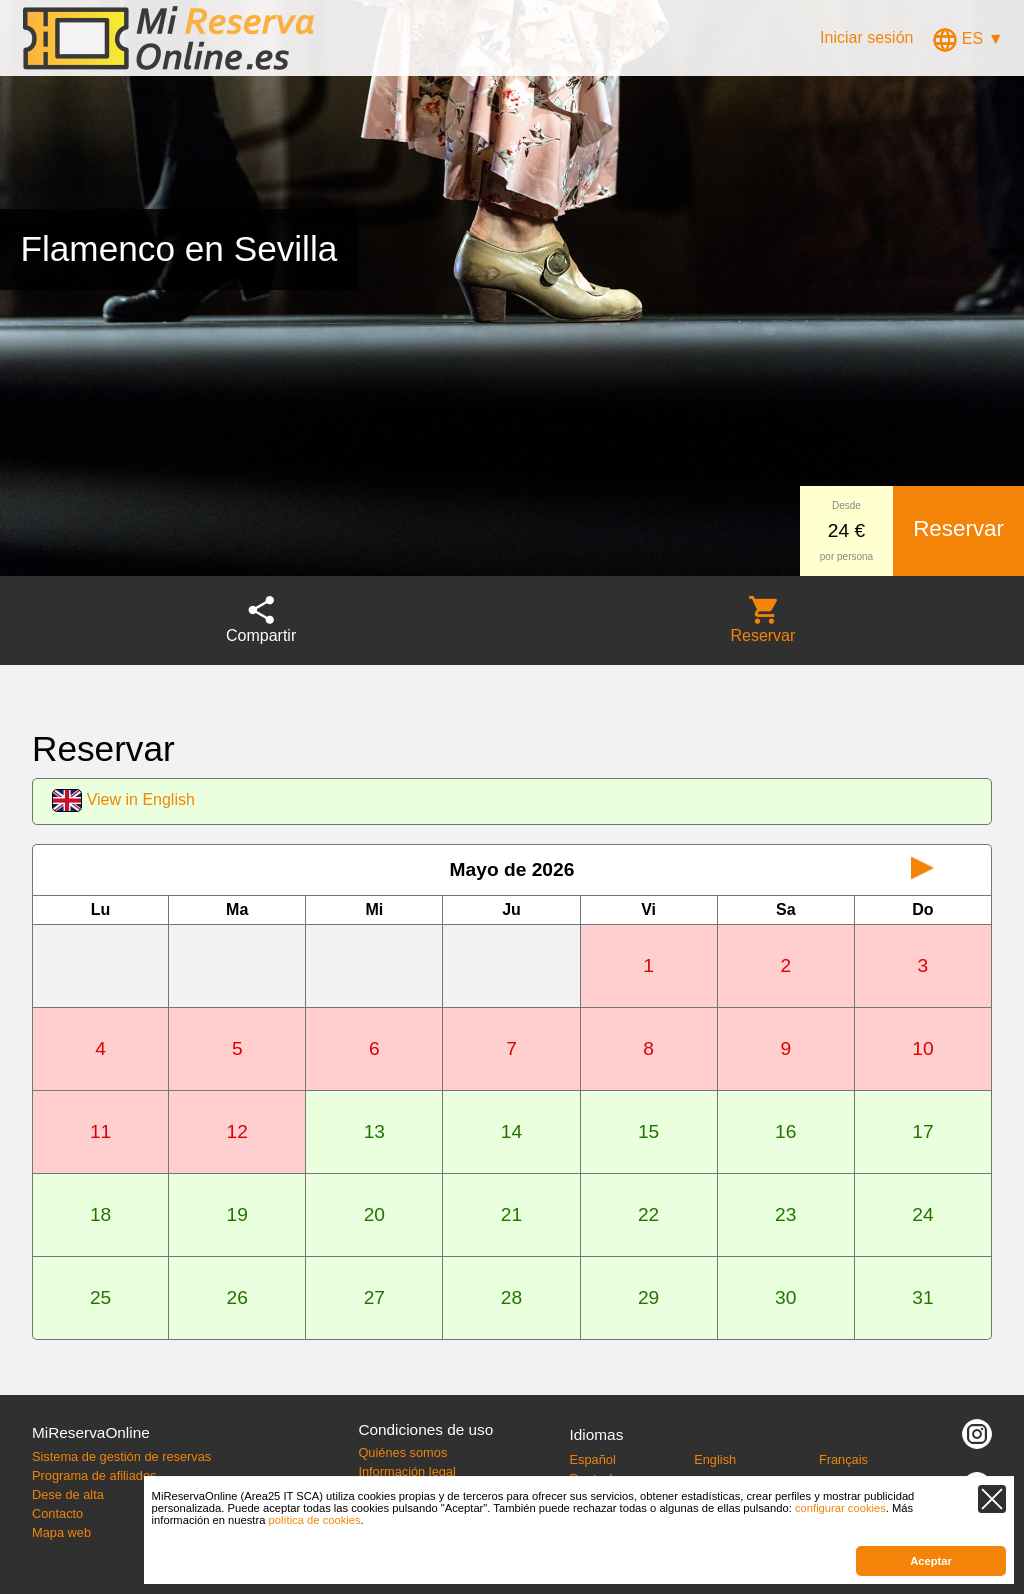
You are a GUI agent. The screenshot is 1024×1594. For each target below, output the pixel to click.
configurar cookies (840, 1508)
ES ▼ (968, 38)
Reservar (958, 528)
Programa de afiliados (94, 1475)
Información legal (406, 1471)
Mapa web (61, 1532)
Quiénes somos (402, 1452)
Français (843, 1459)
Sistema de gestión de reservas (121, 1456)
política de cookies (315, 1520)
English (715, 1459)
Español (593, 1459)
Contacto (57, 1513)
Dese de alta (68, 1494)
